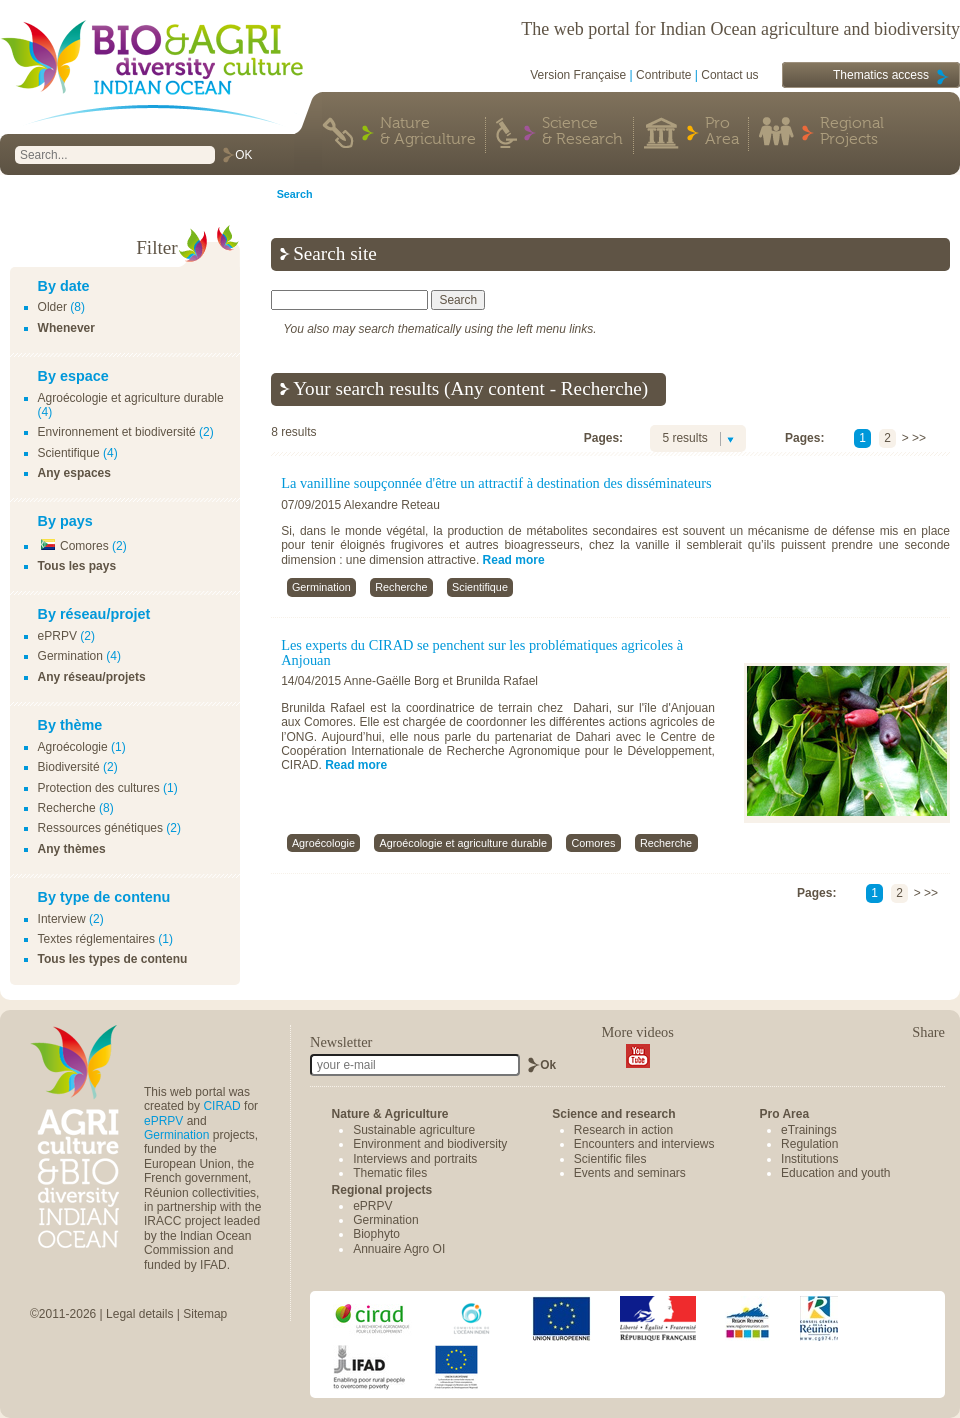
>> (919, 438)
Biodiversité (69, 767)
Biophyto (376, 1234)
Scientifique (69, 453)
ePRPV (57, 636)
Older (52, 307)
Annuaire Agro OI (399, 1249)
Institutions (809, 1159)
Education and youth (835, 1173)
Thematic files (390, 1173)
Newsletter (341, 1042)
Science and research (613, 1114)
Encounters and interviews (644, 1144)
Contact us (729, 75)
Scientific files (610, 1159)
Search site (335, 253)
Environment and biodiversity (430, 1144)
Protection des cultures (99, 788)
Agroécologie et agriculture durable (131, 398)
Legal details (139, 1314)
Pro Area (722, 132)
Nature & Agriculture (428, 132)
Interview (62, 919)
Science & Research (582, 132)
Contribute (663, 75)
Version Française (578, 75)
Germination (70, 656)
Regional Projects (852, 132)
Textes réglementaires (96, 939)
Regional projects (382, 1190)
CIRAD (221, 1106)
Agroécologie (73, 747)
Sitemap (205, 1314)
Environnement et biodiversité (117, 432)
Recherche (67, 808)
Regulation (809, 1144)
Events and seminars (630, 1173)
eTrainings (809, 1130)
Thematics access (881, 75)
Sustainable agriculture (414, 1130)
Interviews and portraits (415, 1159)
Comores (73, 546)
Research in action (623, 1130)
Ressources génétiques (100, 828)
